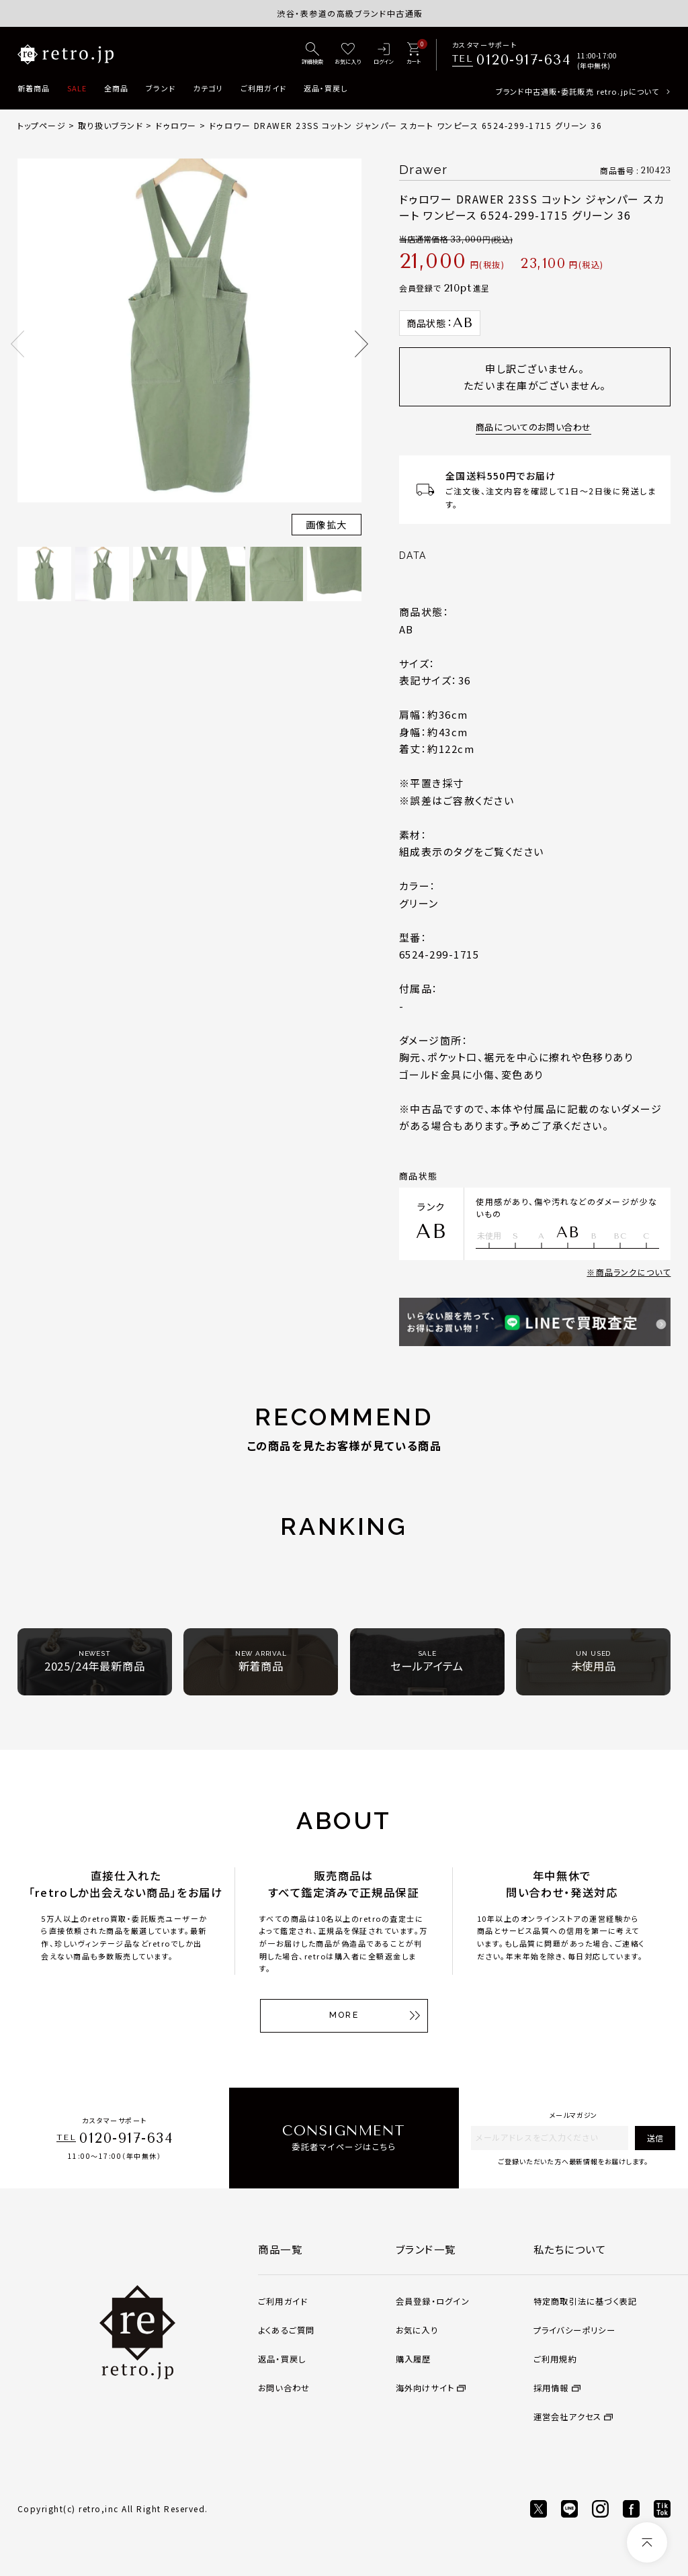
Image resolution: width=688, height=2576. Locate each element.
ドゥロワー (175, 125)
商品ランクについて (633, 1272)
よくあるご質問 (286, 2330)
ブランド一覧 (426, 2248)
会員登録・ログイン (433, 2301)
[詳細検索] (312, 54)
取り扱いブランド (110, 125)
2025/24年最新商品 (94, 1661)
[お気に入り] (348, 54)
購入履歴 (413, 2359)
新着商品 (33, 88)
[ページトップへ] (647, 2542)
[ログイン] (384, 54)
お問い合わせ (284, 2388)
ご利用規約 (555, 2359)
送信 (655, 2137)
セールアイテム (427, 1661)
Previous (17, 343)
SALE (77, 88)
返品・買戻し (326, 88)
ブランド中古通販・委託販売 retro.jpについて (577, 91)
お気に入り (417, 2330)
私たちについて (570, 2248)
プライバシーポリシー (574, 2330)
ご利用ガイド (264, 88)
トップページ (41, 125)
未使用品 (593, 1661)
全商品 (116, 88)
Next (361, 343)
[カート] (413, 54)
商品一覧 (280, 2248)
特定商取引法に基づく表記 (585, 2301)
